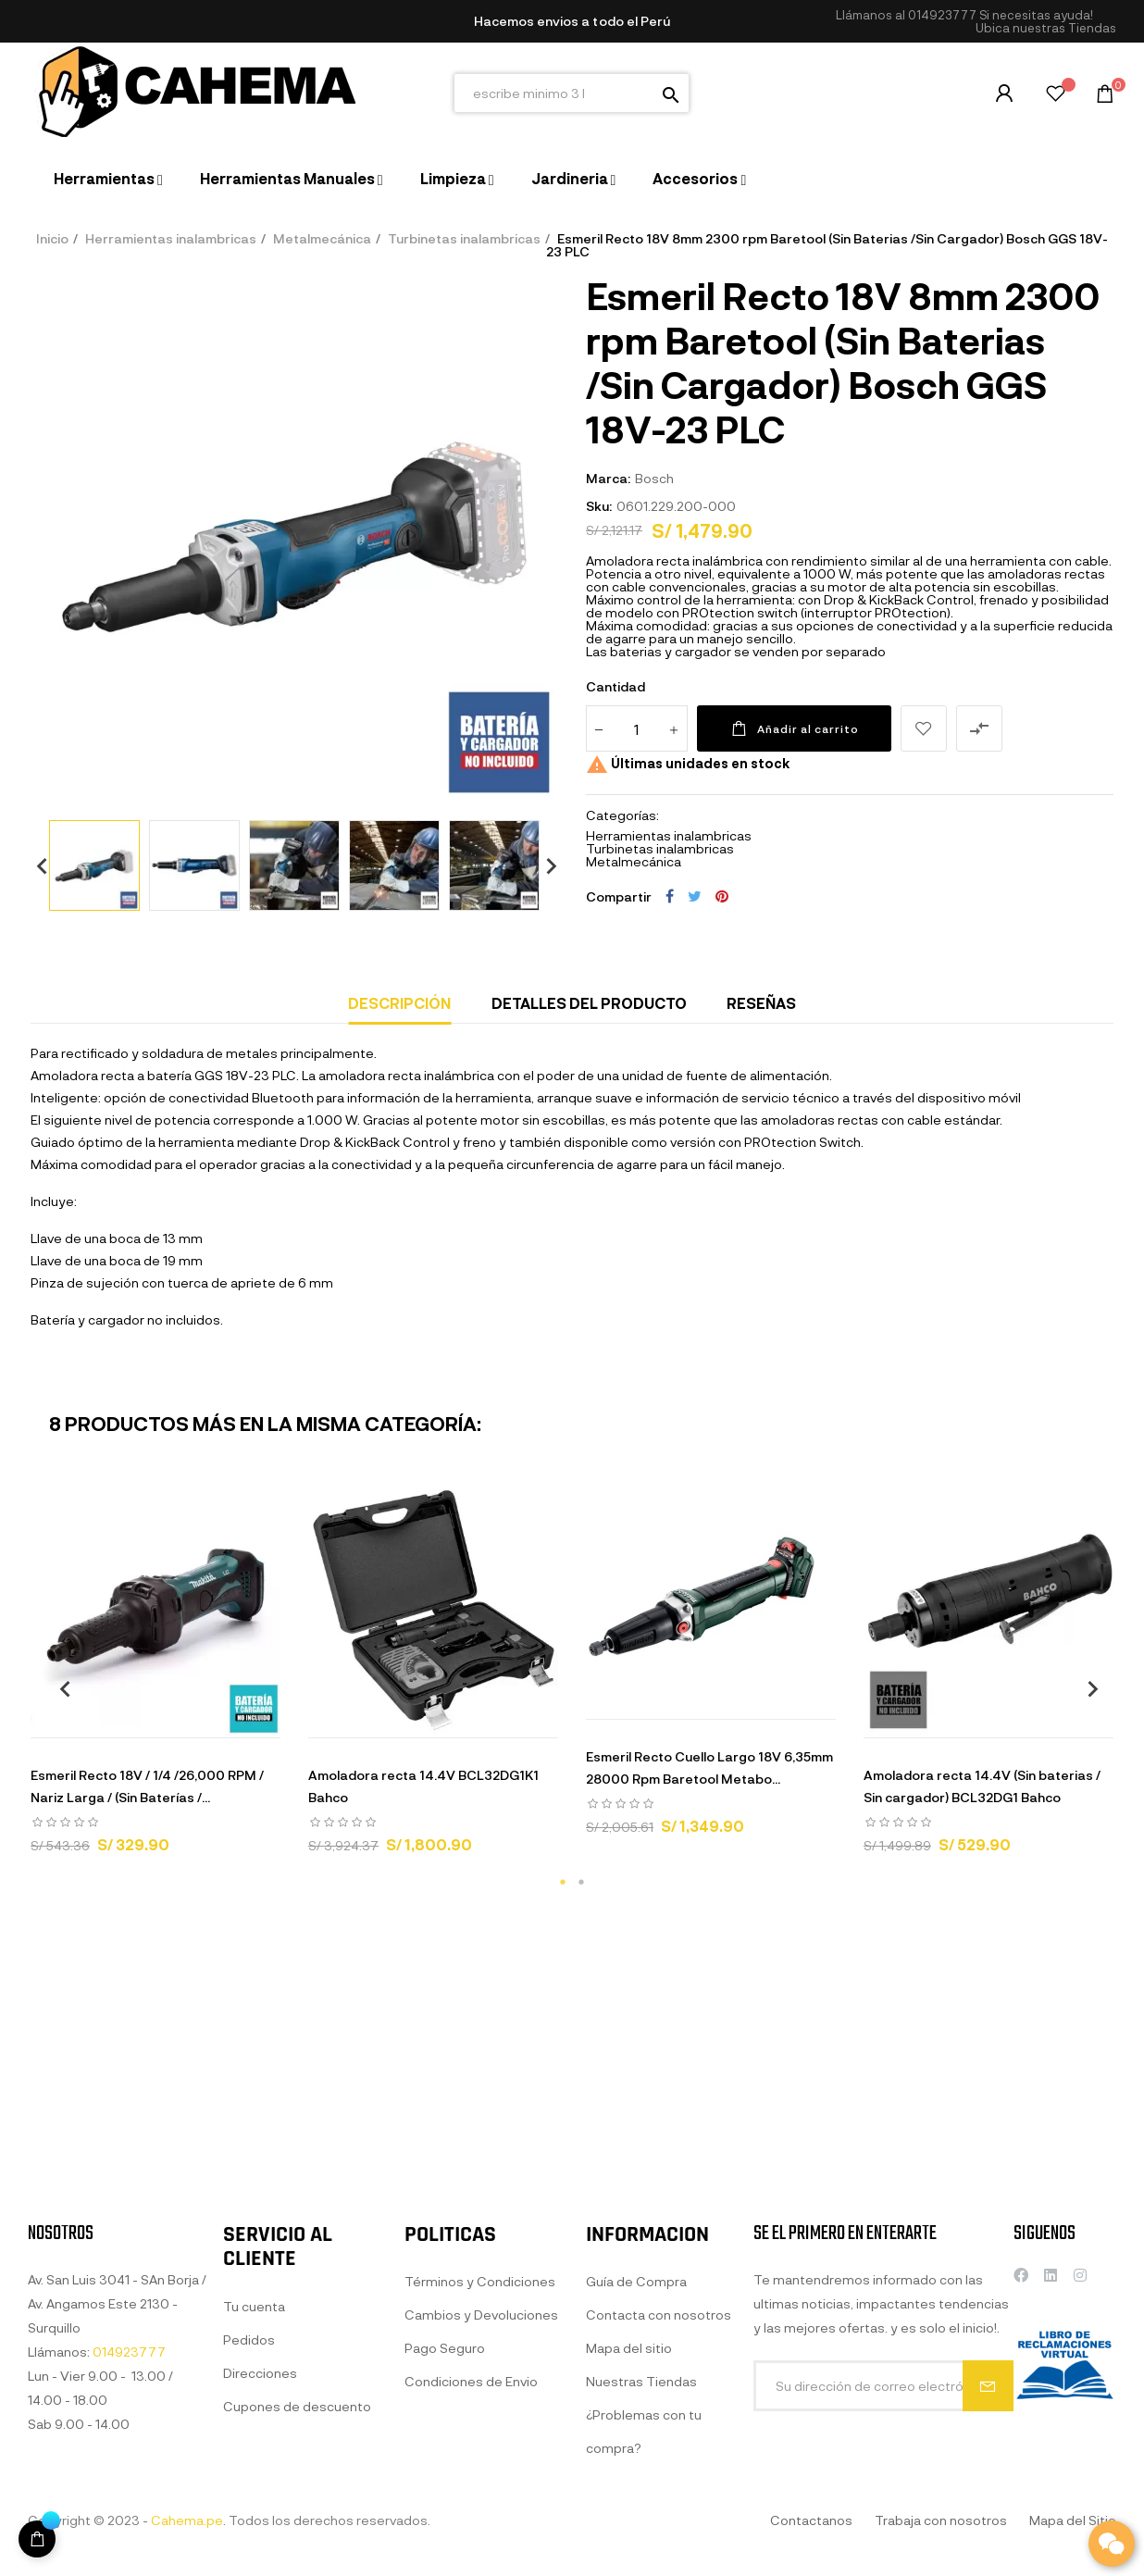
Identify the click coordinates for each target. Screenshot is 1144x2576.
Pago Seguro (444, 2534)
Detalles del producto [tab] (589, 1003)
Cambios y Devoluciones (481, 2500)
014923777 (942, 14)
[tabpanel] (155, 1678)
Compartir (669, 896)
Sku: (599, 506)
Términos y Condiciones (479, 2467)
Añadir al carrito (794, 728)
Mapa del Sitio (1072, 2520)
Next (544, 865)
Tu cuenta (254, 2470)
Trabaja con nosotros (941, 2520)
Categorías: (622, 815)
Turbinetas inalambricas (660, 848)
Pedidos (249, 2503)
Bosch (654, 478)
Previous (35, 865)
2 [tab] (581, 1882)
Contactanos (811, 2520)
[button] (1046, 28)
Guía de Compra (636, 2487)
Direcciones (260, 2537)
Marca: (608, 478)
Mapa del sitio (629, 2554)
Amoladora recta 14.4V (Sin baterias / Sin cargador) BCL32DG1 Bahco (982, 1786)
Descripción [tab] (399, 1003)
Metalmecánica (633, 861)
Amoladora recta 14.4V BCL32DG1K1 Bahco (423, 1786)
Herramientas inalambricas (669, 835)
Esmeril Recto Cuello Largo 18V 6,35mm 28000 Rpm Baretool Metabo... (709, 1767)
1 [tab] (562, 1882)
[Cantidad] (637, 728)
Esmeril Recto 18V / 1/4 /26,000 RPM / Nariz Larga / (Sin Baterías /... (147, 1786)
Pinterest (721, 896)
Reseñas (761, 1003)
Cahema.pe (187, 2520)
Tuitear (695, 896)
